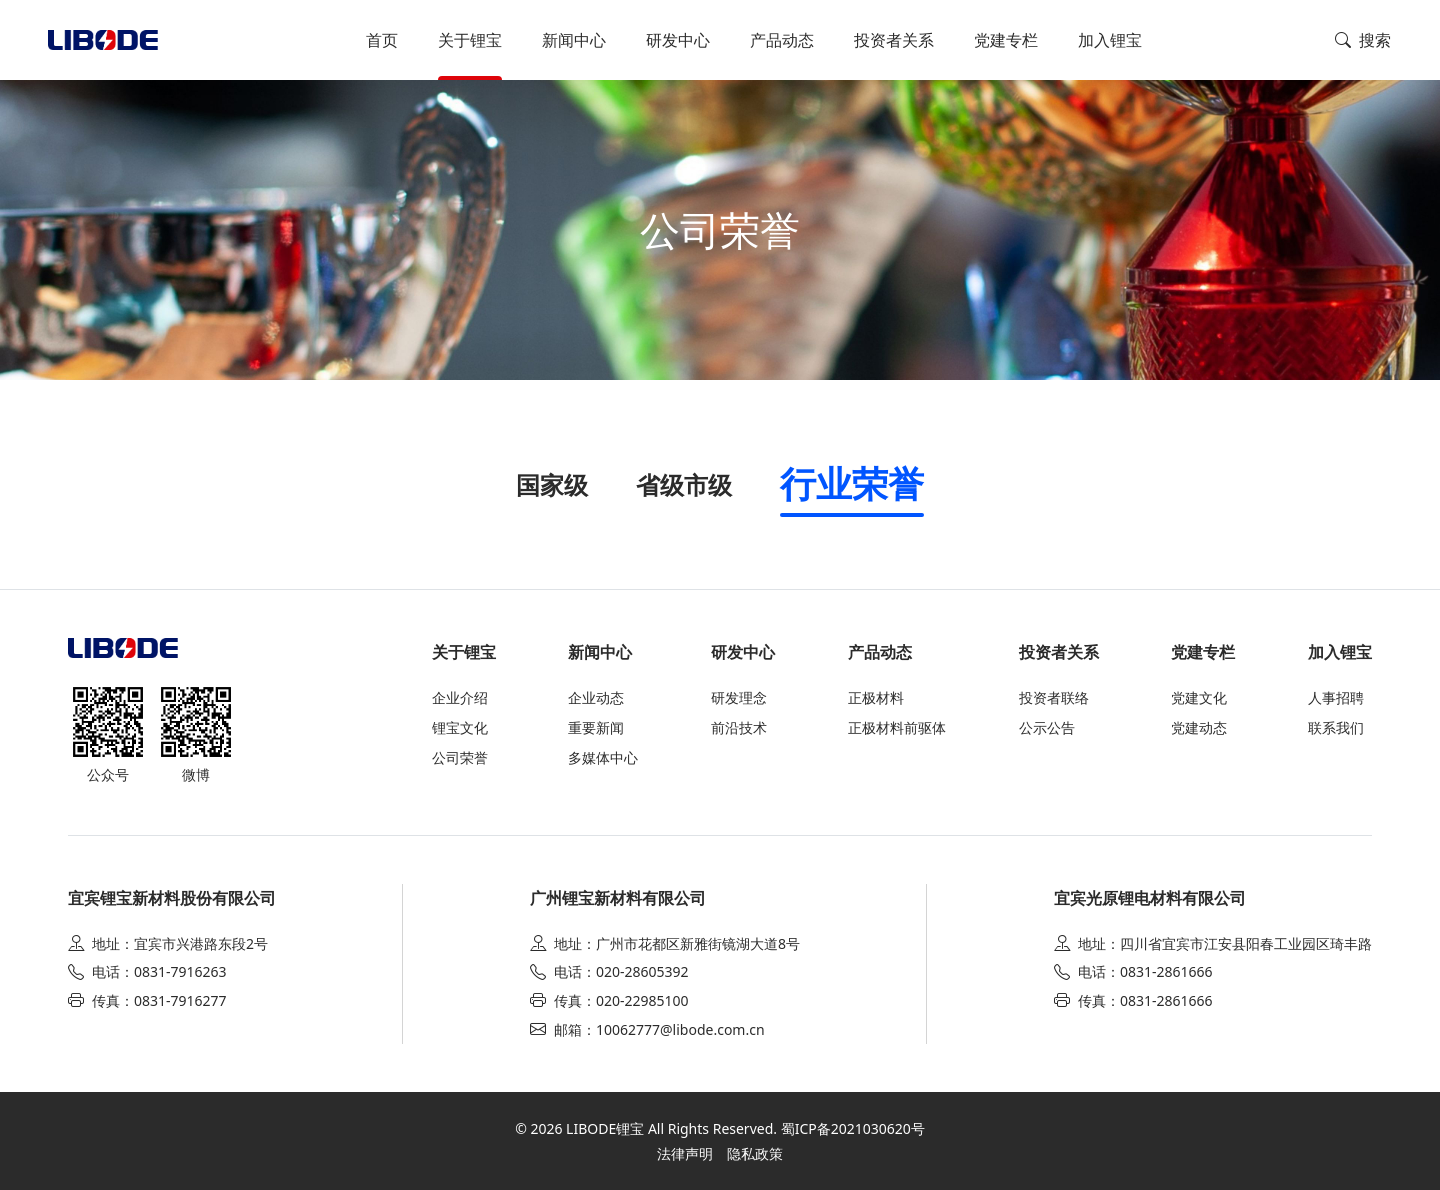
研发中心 (678, 40)
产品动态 (782, 40)
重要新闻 (596, 727)
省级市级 (684, 484)
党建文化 (1199, 697)
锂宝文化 (460, 727)
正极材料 (876, 697)
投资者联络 (1054, 697)
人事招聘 (1336, 697)
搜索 (1363, 40)
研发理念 (739, 697)
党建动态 (1199, 727)
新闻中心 (574, 40)
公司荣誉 (460, 757)
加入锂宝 (1110, 40)
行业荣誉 (852, 483)
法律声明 (685, 1153)
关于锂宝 (470, 40)
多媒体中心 (603, 757)
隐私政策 (755, 1153)
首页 (382, 40)
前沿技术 (739, 727)
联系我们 (1336, 727)
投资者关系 (894, 40)
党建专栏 (1006, 40)
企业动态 (596, 697)
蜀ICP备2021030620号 (853, 1128)
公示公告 (1047, 727)
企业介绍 (460, 697)
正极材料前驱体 (897, 727)
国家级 (552, 484)
